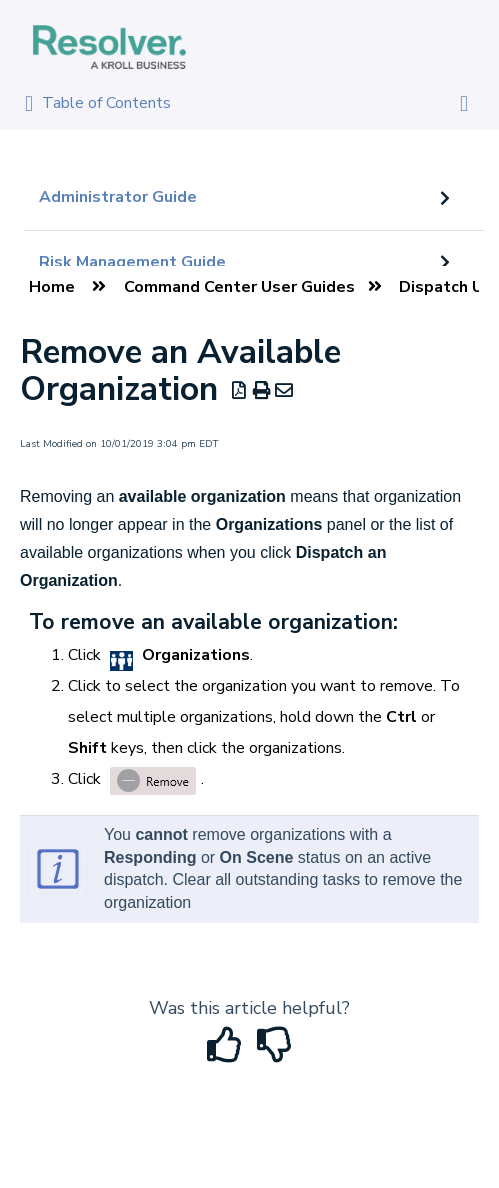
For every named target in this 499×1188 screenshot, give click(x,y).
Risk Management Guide (132, 262)
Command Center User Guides (239, 287)
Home (52, 287)
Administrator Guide (118, 197)
